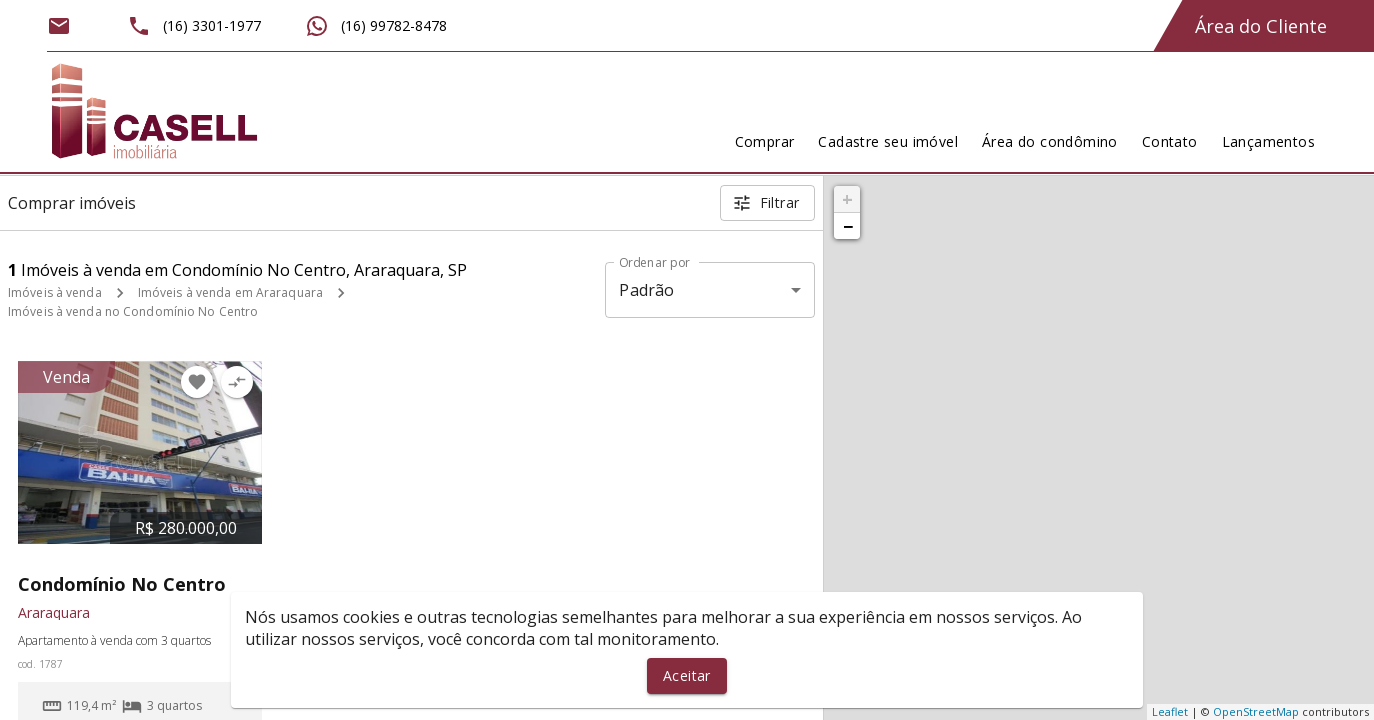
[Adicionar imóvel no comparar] (237, 382)
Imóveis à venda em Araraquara (230, 292)
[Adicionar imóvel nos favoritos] (197, 382)
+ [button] (847, 199)
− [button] (848, 226)
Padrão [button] (646, 290)
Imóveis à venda (55, 292)
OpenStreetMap (1256, 711)
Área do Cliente (1261, 26)
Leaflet (1170, 711)
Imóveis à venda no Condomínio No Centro (133, 311)
